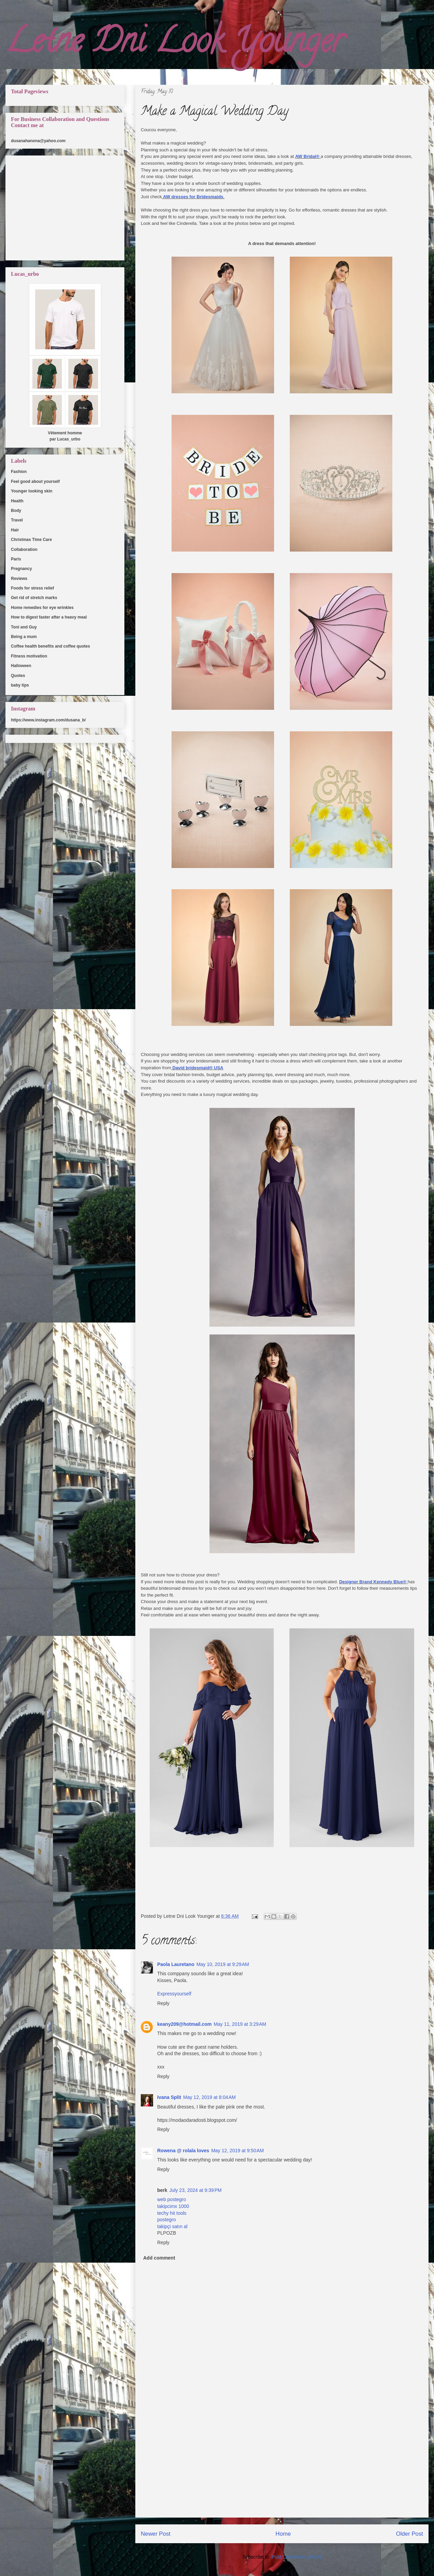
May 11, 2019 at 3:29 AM (240, 2024)
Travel (17, 520)
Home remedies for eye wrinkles (42, 607)
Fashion (19, 471)
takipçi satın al (172, 2226)
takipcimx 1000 (173, 2206)
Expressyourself (174, 1993)
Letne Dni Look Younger (174, 44)
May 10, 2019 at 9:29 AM (222, 1964)
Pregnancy (21, 568)
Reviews (19, 578)
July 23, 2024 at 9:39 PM (195, 2190)
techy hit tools (172, 2213)
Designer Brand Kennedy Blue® (372, 1581)
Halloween (21, 665)
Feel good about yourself (35, 481)
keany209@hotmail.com (184, 2024)
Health (17, 501)
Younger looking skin (31, 491)
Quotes (18, 675)
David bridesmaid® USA (198, 1067)
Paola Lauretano (175, 1964)
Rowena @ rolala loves (183, 2150)
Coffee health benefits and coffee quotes (50, 646)
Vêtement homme (65, 433)
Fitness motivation (29, 656)
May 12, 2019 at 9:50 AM (237, 2150)
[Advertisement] (282, 2469)
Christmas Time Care (31, 539)
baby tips (20, 685)
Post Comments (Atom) (296, 2557)
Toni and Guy (24, 627)
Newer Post (156, 2534)
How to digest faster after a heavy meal (49, 617)
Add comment (159, 2258)
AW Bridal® (307, 156)
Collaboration (24, 549)
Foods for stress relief (32, 588)
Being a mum (24, 636)
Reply (163, 2003)
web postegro (171, 2199)
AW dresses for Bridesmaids (193, 196)
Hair (15, 530)
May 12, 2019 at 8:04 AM (209, 2097)
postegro (166, 2219)
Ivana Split (169, 2097)
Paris (16, 559)
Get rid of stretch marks (34, 597)
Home (283, 2534)
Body (16, 510)
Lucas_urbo (68, 439)
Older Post (409, 2534)
